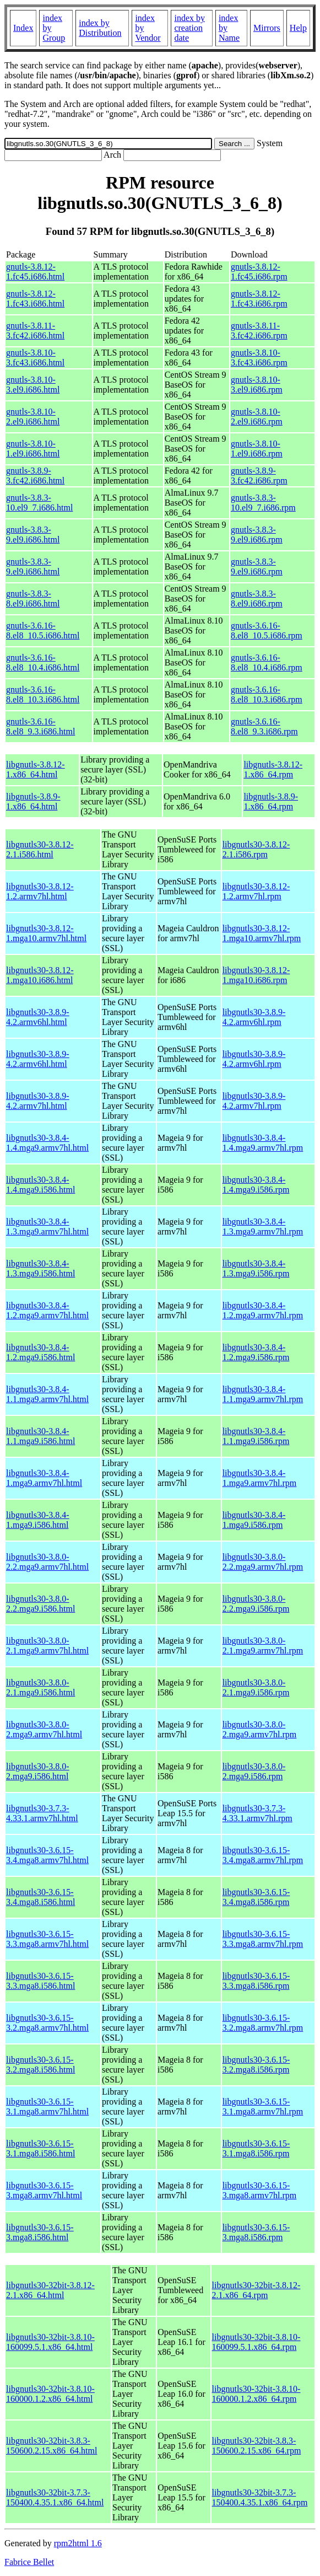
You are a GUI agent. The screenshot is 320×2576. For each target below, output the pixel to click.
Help (298, 28)
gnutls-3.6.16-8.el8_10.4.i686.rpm (266, 662)
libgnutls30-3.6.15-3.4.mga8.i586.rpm (256, 1897)
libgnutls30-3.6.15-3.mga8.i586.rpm (256, 2232)
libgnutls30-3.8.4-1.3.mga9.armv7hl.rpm (263, 1226)
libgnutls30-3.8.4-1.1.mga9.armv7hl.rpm (263, 1394)
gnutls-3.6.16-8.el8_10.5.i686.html (42, 630)
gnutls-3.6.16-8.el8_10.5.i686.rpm (266, 630)
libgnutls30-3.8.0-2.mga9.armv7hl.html (44, 1729)
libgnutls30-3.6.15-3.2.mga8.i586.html (40, 2064)
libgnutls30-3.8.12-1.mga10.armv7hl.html (46, 933)
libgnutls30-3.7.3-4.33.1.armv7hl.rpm (257, 1813)
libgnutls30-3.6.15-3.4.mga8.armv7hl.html (47, 1855)
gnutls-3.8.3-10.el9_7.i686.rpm (263, 502)
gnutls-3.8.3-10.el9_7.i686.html (39, 502)
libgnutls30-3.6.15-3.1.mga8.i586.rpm (256, 2148)
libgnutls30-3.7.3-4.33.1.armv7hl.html (42, 1813)
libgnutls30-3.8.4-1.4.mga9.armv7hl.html (47, 1142)
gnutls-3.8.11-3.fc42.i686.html (35, 330)
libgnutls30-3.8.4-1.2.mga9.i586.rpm (256, 1352)
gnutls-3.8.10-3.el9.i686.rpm (257, 384)
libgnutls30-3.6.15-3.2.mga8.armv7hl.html (47, 2022)
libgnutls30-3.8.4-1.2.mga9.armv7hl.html (47, 1310)
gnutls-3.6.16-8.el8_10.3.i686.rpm (266, 694)
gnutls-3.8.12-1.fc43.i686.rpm (259, 298)
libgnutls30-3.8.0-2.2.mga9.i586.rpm (256, 1603)
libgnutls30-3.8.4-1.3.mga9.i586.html (40, 1268)
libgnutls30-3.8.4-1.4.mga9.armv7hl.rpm (263, 1142)
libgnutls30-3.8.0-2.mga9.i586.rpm (254, 1771)
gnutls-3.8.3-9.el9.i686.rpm (257, 534)
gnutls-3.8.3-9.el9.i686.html (32, 534)
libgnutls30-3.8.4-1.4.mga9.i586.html (40, 1184)
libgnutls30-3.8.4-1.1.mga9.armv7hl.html (47, 1394)
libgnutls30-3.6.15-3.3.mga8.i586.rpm (256, 1980)
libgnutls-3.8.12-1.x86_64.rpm (272, 769)
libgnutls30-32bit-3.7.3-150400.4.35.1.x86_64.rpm (260, 2497)
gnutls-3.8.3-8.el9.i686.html (32, 598)
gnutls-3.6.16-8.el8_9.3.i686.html (40, 726)
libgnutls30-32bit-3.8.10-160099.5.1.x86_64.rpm (256, 2342)
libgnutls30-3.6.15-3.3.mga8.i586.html (40, 1980)
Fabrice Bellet (29, 2562)
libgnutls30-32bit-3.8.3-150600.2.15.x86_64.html (51, 2445)
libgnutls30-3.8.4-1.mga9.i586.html (37, 1520)
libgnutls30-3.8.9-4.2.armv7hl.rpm (254, 1100)
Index (23, 28)
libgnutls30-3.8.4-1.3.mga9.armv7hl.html (47, 1226)
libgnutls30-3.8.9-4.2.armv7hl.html (37, 1100)
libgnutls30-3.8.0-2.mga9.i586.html (37, 1771)
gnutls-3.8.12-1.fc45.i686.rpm (259, 271)
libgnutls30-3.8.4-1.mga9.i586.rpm (254, 1520)
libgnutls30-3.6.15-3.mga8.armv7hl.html (44, 2190)
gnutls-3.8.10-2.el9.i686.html (32, 416)
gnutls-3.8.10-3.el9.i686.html (32, 384)
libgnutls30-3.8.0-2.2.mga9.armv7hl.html (47, 1561)
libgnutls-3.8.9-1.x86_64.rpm (270, 801)
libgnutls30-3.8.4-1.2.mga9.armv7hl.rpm (263, 1310)
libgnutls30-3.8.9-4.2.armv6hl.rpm (254, 1017)
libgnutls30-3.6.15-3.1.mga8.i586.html (40, 2148)
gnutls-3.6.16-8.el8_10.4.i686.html (42, 662)
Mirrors (266, 28)
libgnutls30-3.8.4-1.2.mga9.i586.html (40, 1352)
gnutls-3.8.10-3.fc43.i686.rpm (259, 357)
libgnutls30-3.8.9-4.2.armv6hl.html (37, 1017)
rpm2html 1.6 (78, 2543)
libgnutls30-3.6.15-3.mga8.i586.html (40, 2232)
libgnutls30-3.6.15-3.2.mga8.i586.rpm (256, 2064)
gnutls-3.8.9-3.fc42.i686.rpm (259, 475)
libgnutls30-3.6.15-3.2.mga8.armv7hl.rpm (263, 2022)
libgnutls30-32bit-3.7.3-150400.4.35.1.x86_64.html (55, 2497)
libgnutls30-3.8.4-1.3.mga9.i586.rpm (256, 1268)
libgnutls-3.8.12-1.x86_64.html (35, 769)
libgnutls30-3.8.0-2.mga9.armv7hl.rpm (260, 1729)
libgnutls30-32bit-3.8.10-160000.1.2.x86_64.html (50, 2393)
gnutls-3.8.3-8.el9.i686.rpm (257, 598)
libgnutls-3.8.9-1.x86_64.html (33, 801)
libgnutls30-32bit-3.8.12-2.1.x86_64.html (50, 2290)
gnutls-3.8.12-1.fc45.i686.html (35, 271)
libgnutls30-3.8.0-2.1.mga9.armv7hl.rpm (263, 1645)
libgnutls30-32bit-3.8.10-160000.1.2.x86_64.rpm (256, 2393)
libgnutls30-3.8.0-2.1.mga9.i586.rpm (256, 1687)
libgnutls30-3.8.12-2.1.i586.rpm (256, 849)
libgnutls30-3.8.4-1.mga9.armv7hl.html (44, 1478)
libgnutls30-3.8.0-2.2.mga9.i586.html (40, 1603)
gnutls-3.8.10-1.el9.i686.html (32, 448)
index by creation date (189, 27)
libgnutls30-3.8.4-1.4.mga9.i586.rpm (256, 1184)
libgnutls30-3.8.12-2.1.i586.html (40, 849)
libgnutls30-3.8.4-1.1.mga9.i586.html (40, 1436)
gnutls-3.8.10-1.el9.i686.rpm (257, 448)
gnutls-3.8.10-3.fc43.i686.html (35, 357)
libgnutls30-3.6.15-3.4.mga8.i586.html (40, 1897)
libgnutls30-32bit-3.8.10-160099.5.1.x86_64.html (50, 2342)
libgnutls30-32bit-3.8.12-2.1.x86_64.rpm (256, 2290)
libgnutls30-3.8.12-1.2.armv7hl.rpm (256, 891)
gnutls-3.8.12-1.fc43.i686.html (35, 298)
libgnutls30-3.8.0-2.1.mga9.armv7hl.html (47, 1645)
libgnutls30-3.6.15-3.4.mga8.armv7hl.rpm (263, 1855)
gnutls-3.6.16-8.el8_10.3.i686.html (42, 694)
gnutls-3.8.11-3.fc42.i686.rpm (259, 330)
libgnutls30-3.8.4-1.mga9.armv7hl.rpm (260, 1478)
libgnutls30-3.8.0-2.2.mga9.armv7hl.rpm (263, 1561)
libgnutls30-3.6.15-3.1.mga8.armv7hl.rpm (263, 2106)
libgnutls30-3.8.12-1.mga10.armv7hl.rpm (262, 933)
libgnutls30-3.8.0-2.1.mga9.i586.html (40, 1687)
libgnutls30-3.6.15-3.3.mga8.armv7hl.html (47, 1939)
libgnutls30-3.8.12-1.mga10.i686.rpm (256, 975)
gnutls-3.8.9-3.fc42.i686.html (35, 475)
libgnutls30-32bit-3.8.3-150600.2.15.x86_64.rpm (256, 2445)
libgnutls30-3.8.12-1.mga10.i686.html (40, 975)
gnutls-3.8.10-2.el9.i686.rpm (257, 416)
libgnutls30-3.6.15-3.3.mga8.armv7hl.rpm (263, 1939)
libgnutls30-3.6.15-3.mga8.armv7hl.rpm (260, 2190)
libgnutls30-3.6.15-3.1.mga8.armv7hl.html (47, 2106)
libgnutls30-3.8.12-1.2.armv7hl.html (40, 891)
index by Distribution (100, 27)
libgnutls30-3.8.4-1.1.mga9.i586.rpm (256, 1436)
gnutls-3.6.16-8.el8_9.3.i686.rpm (264, 726)
